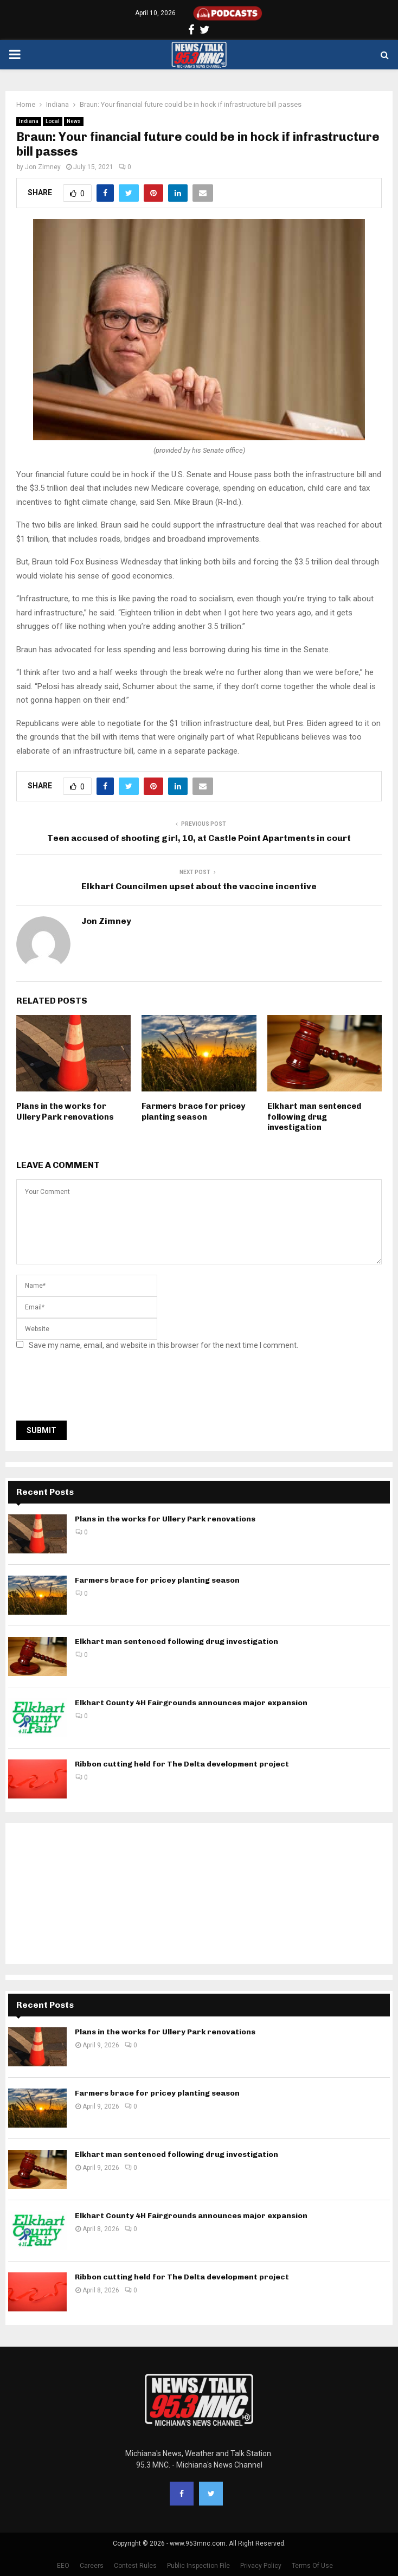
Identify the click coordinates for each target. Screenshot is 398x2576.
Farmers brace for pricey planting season (193, 1111)
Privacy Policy (260, 2565)
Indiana (28, 121)
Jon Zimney (43, 167)
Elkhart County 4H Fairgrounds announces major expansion (191, 1702)
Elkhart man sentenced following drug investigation (314, 1116)
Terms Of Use (312, 2565)
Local (53, 121)
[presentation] (98, 1388)
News (74, 121)
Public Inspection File (198, 2565)
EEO (63, 2565)
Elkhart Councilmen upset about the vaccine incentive (199, 886)
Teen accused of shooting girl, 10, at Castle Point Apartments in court (199, 838)
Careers (92, 2565)
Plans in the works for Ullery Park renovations (65, 1111)
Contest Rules (135, 2565)
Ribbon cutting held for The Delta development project (182, 1764)
